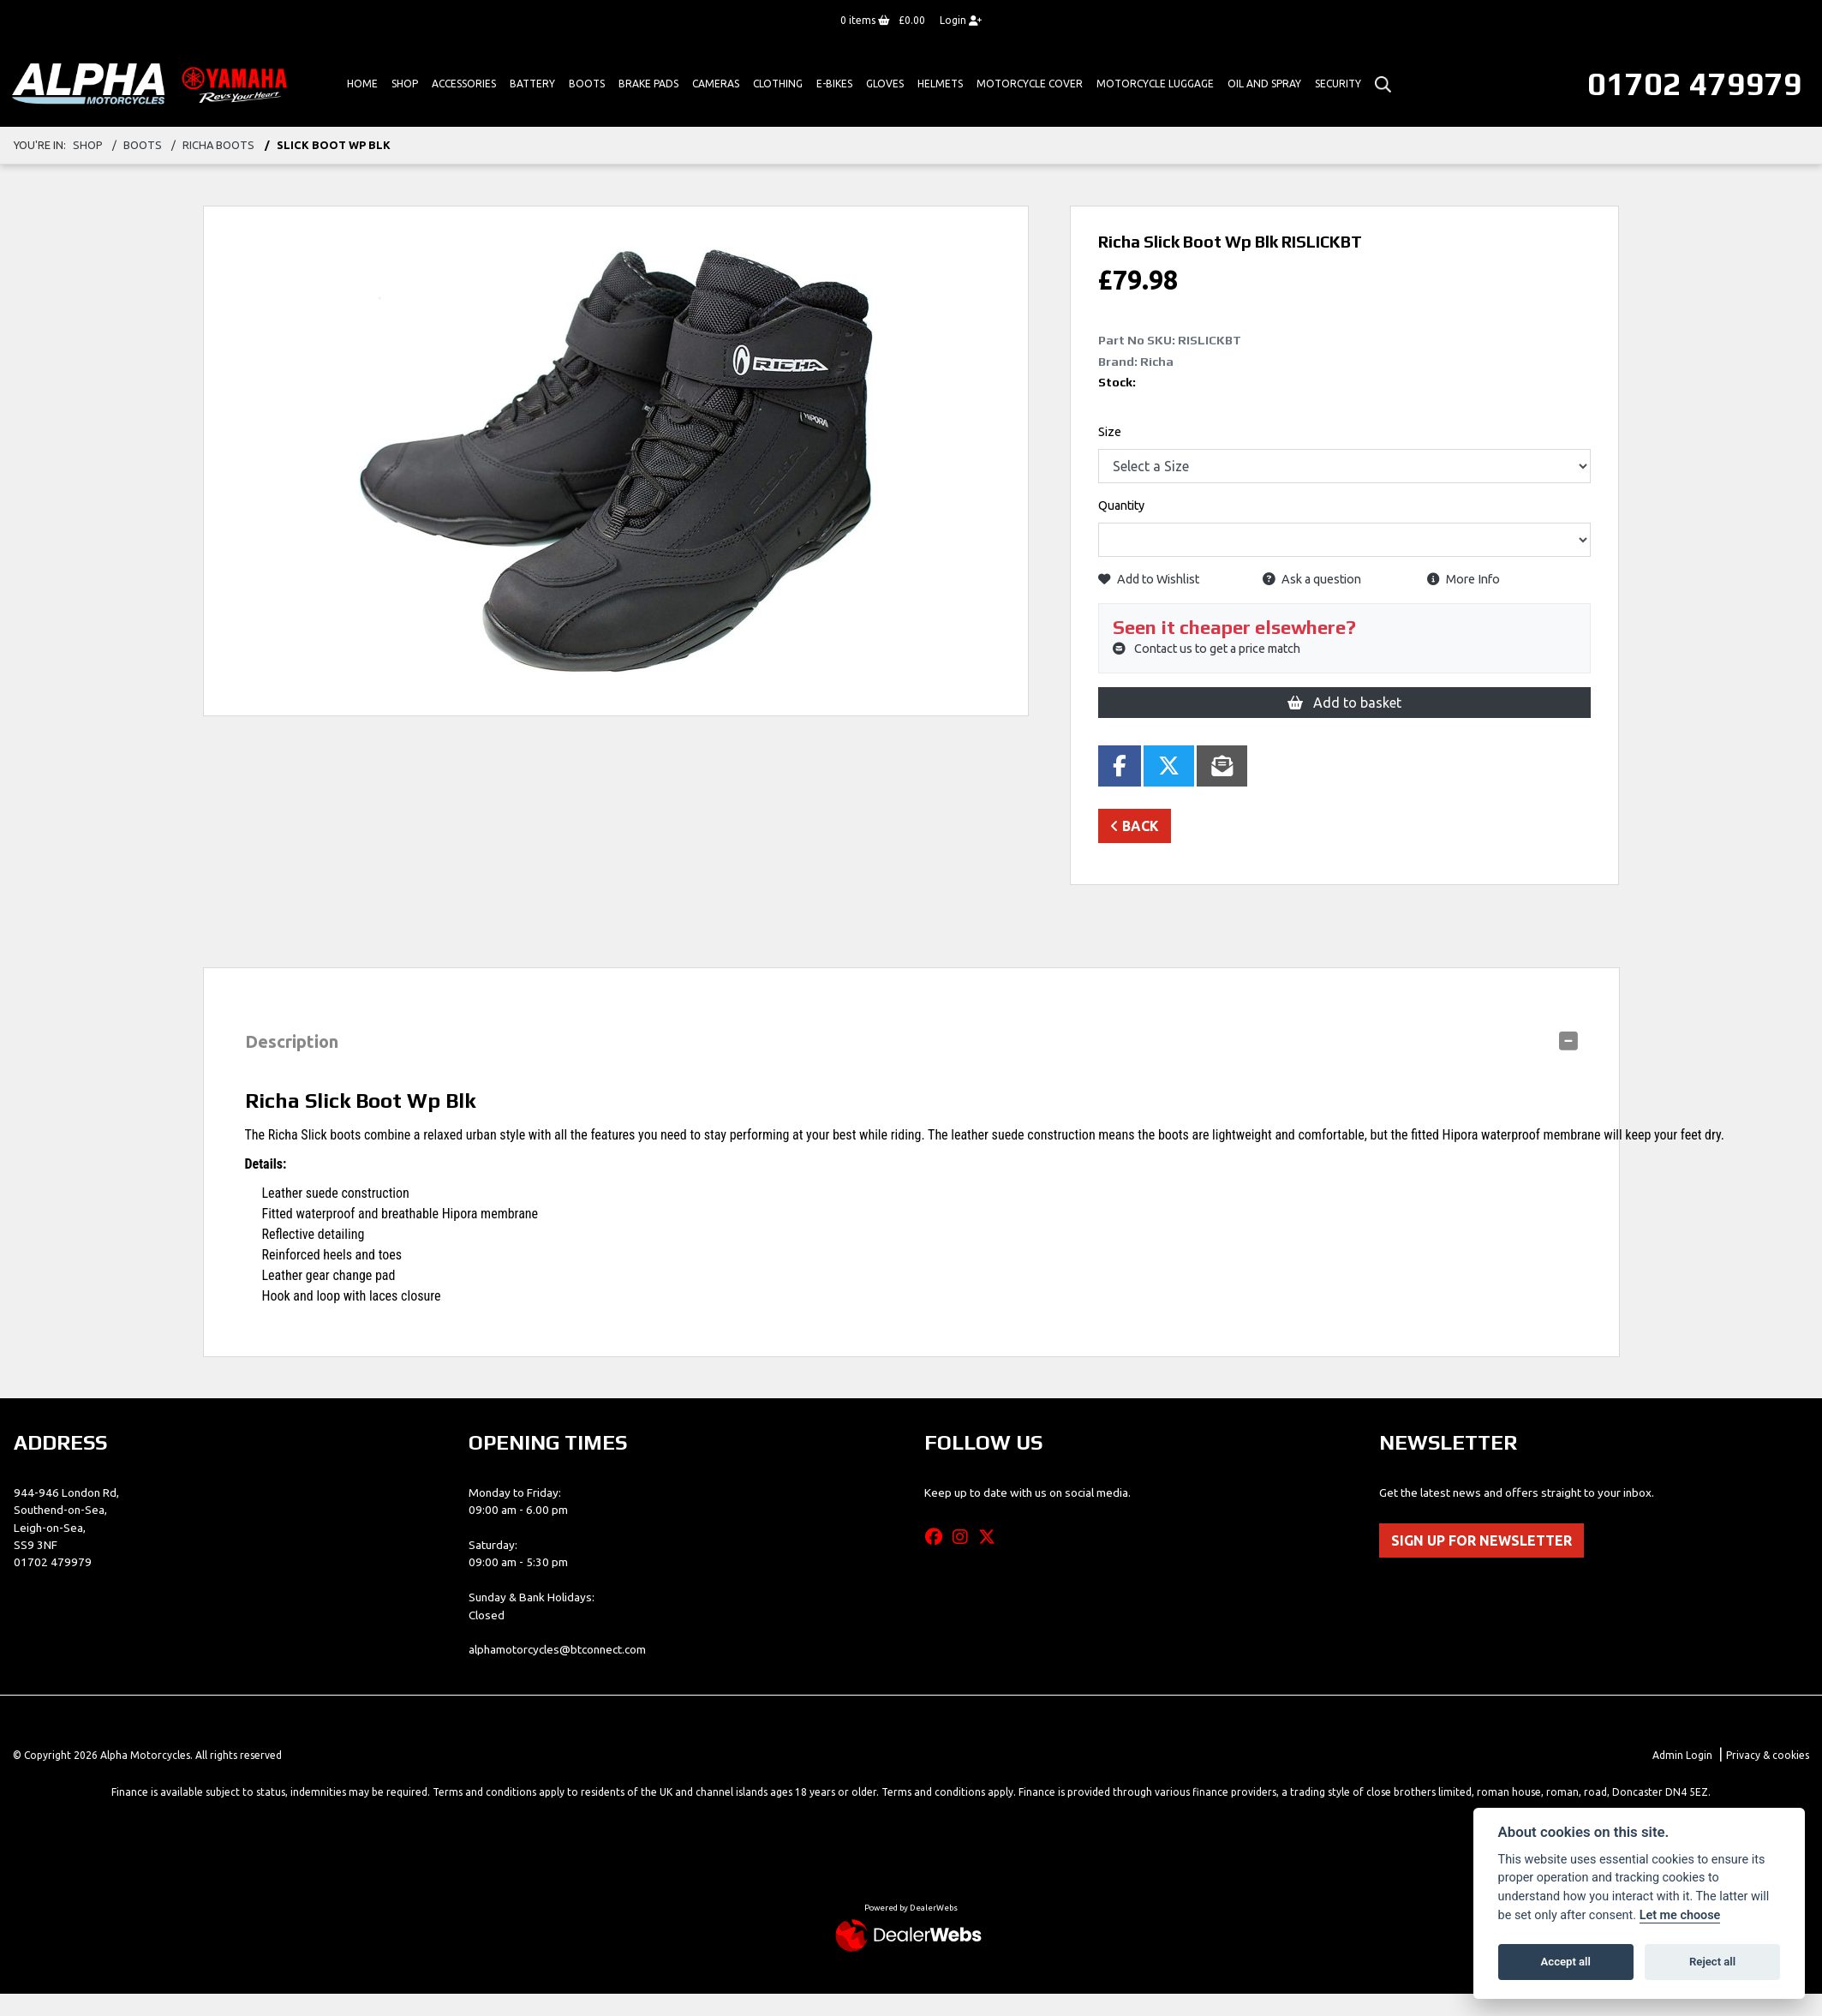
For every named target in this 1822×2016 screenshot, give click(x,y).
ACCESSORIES (464, 83)
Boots (587, 83)
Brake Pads (648, 83)
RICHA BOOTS (218, 145)
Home (362, 83)
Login (961, 20)
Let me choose (1680, 1915)
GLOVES (885, 83)
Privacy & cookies (1767, 1755)
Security (1338, 83)
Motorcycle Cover (1030, 83)
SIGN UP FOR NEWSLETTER (1481, 1540)
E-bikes (834, 83)
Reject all (1712, 1961)
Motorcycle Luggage (1155, 83)
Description (291, 1041)
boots (142, 145)
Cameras (715, 83)
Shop (404, 83)
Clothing (778, 83)
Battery (532, 83)
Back (1134, 826)
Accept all (1566, 1961)
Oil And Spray (1264, 83)
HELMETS (940, 83)
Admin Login (1682, 1755)
